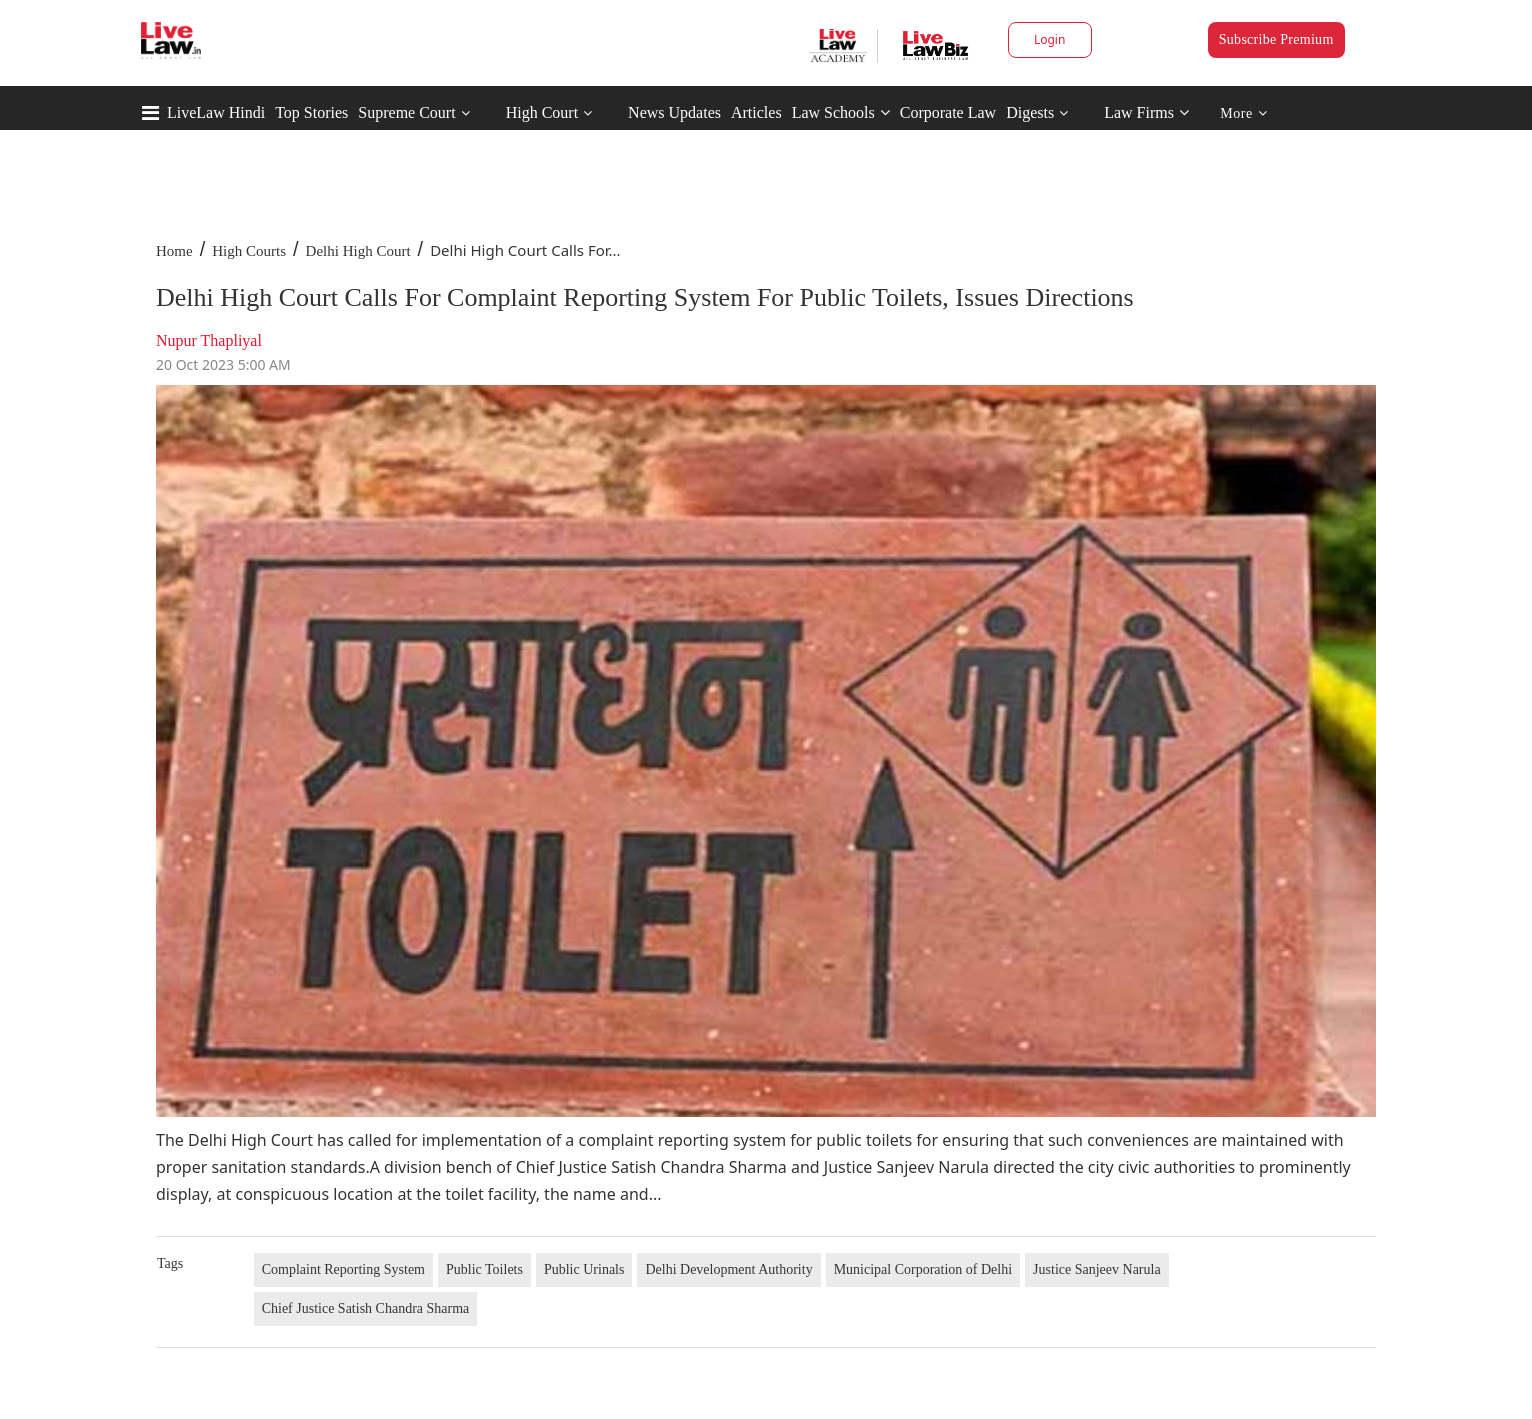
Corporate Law (948, 112)
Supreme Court (406, 112)
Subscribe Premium (1276, 39)
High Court (542, 112)
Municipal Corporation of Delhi (923, 1269)
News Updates (674, 112)
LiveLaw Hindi (216, 112)
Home (174, 251)
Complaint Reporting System (343, 1269)
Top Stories (311, 112)
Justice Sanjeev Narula (1097, 1269)
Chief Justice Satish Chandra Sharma (366, 1308)
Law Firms (1146, 112)
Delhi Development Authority (728, 1269)
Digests (1030, 112)
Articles (756, 112)
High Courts (249, 251)
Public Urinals (584, 1269)
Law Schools (841, 112)
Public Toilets (484, 1269)
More (1243, 113)
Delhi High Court (358, 251)
